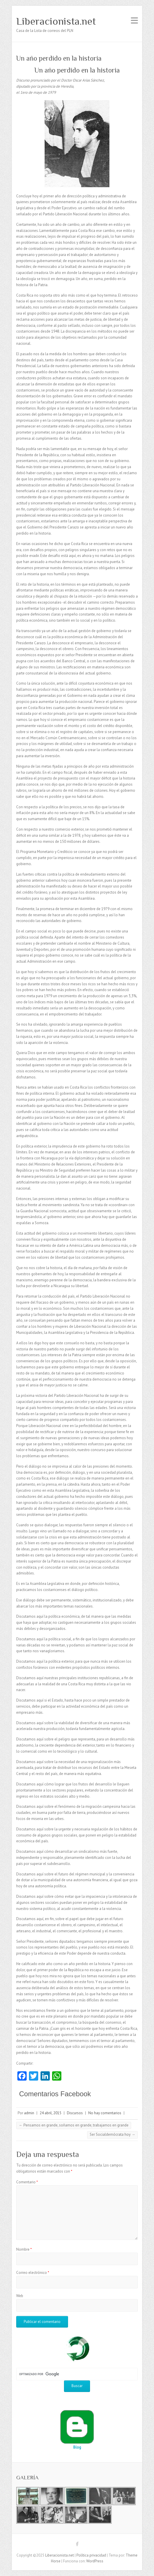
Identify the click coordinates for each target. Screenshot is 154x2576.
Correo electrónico (32, 2272)
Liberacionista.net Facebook (77, 2545)
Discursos (75, 2112)
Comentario (27, 2182)
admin (29, 2112)
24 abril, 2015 (50, 2112)
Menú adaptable (134, 20)
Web (19, 2295)
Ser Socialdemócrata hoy (112, 2134)
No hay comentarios (104, 2112)
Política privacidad (91, 2555)
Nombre (24, 2249)
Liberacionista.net (56, 21)
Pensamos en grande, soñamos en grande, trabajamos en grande (74, 2125)
